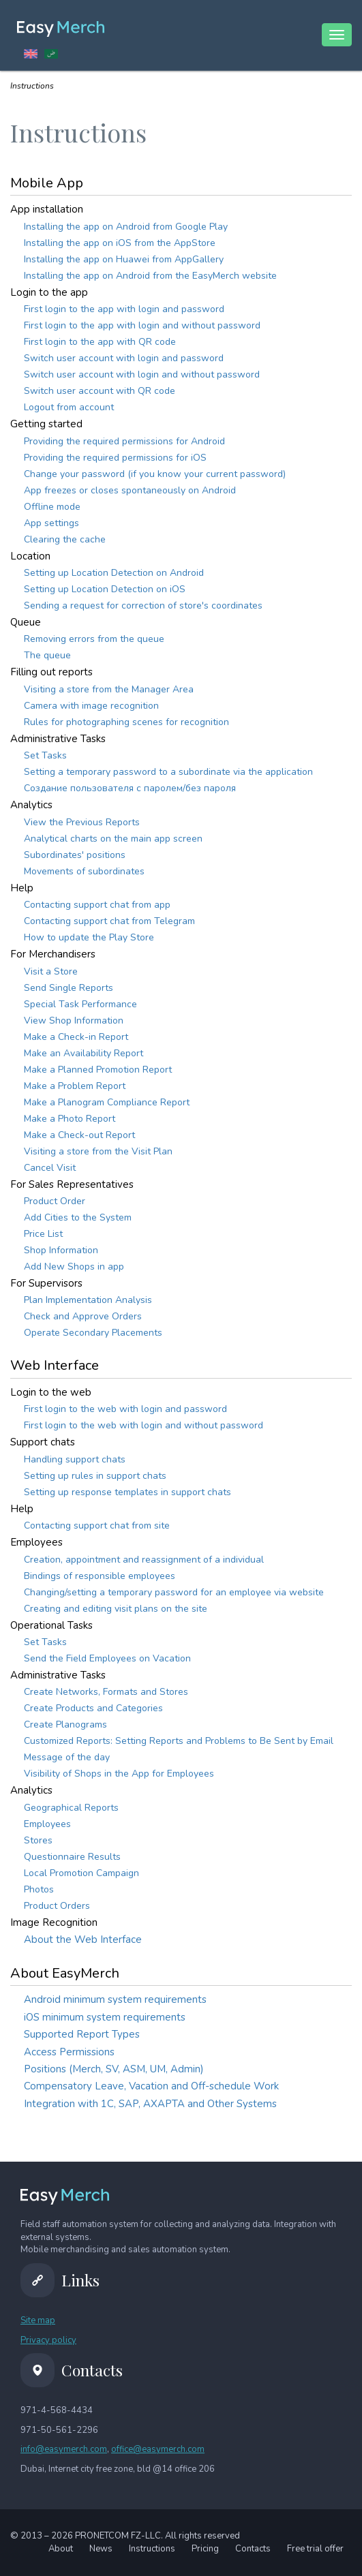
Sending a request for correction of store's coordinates (143, 605)
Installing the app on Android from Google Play (126, 226)
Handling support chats (74, 1459)
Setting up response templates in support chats (127, 1492)
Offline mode (52, 506)
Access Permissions (69, 2052)
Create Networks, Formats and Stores (106, 1691)
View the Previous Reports (82, 822)
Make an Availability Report (83, 1053)
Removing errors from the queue (94, 638)
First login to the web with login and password (125, 1408)
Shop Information (61, 1250)
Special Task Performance (80, 1004)
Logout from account (69, 407)
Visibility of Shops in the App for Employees (119, 1773)
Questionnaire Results (72, 1856)
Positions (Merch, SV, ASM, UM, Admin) (114, 2069)
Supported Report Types (82, 2034)
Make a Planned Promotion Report (98, 1069)
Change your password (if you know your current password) (155, 473)
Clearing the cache (65, 539)
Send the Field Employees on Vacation (107, 1658)
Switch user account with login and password (124, 358)
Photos (39, 1889)
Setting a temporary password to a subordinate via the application (168, 771)
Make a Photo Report (69, 1118)
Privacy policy (48, 2340)
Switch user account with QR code (99, 390)
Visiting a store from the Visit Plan (98, 1151)
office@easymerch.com (158, 2449)
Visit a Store (51, 971)
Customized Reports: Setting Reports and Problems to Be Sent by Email (178, 1740)
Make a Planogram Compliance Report (107, 1102)
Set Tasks (45, 755)
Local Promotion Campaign (81, 1873)
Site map (37, 2320)
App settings (51, 523)
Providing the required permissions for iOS (115, 457)
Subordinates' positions (74, 854)
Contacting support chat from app (97, 904)
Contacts (253, 2549)
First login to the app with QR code (100, 341)
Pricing (205, 2549)
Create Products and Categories (93, 1708)
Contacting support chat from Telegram (109, 921)
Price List (43, 1233)
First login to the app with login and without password (142, 325)
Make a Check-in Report (76, 1036)
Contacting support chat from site (97, 1525)
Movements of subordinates (84, 871)
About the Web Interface (83, 1939)
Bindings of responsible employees (99, 1575)
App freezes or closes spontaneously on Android (130, 490)
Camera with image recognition (91, 705)
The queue (47, 655)
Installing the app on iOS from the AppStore (119, 242)
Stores (38, 1840)
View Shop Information (73, 1020)
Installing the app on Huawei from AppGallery (124, 259)
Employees (47, 1824)
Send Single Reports (68, 987)
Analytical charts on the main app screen (113, 838)
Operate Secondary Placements (93, 1332)
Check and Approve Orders (83, 1316)
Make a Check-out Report (79, 1135)
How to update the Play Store (89, 937)
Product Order (54, 1201)
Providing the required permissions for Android (124, 441)
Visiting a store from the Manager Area (109, 689)
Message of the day (67, 1757)
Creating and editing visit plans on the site (115, 1608)
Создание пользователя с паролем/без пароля (130, 788)
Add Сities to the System (78, 1217)
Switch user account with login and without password (142, 374)
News (100, 2549)
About (60, 2549)
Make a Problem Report (74, 1085)
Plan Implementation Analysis (88, 1299)
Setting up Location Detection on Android (114, 572)
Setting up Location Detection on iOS (104, 589)
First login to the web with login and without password (143, 1425)
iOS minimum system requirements (104, 2017)
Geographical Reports (71, 1807)
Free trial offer (315, 2549)
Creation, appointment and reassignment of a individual (144, 1559)
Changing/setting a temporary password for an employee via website (174, 1592)
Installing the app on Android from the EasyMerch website (150, 275)
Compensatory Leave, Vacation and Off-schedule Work (151, 2086)
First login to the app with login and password (124, 309)
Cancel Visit (50, 1167)
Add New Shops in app (74, 1266)
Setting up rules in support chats (95, 1475)
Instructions (152, 2549)
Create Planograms (65, 1724)
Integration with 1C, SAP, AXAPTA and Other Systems (150, 2104)
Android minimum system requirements (115, 1999)
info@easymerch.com (63, 2449)
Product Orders (57, 1905)
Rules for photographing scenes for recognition (126, 722)
